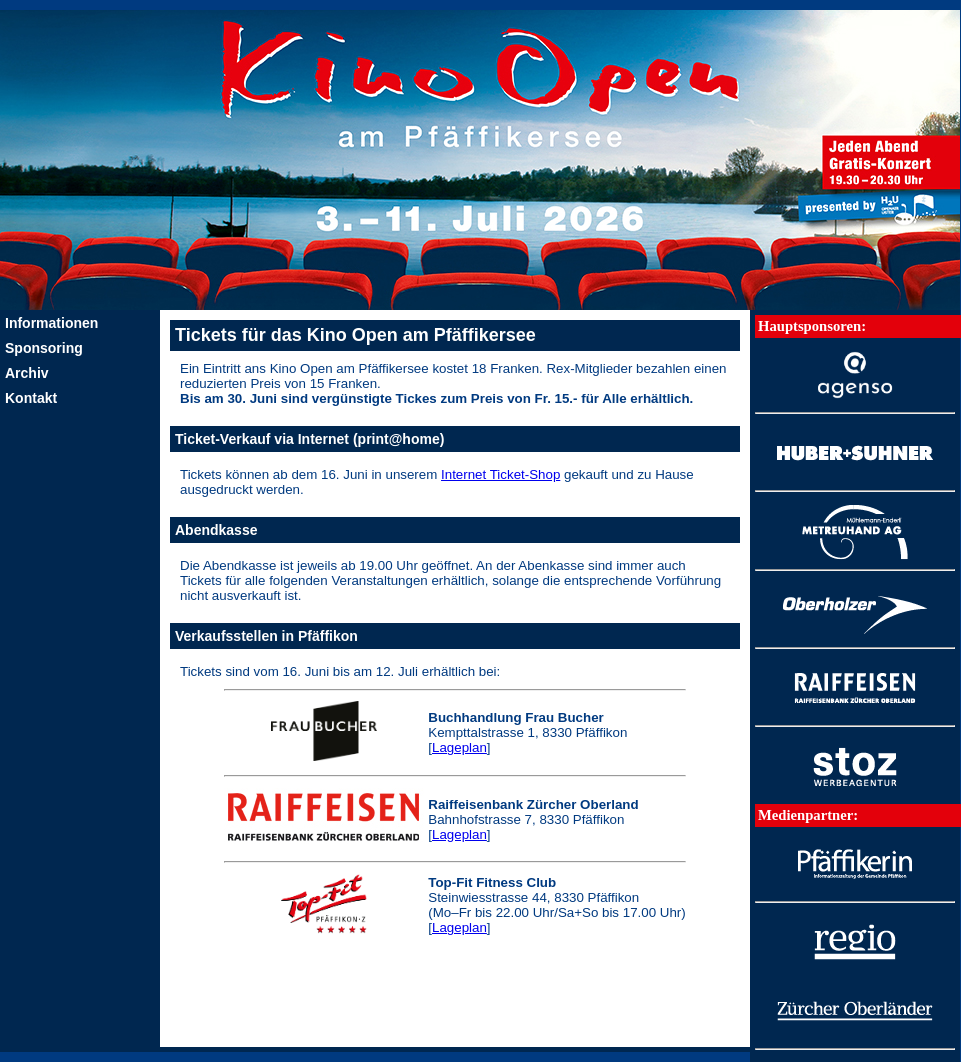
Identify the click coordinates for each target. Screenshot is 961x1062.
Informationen (51, 323)
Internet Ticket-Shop (500, 474)
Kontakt (31, 398)
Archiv (27, 373)
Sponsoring (44, 348)
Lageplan (459, 747)
